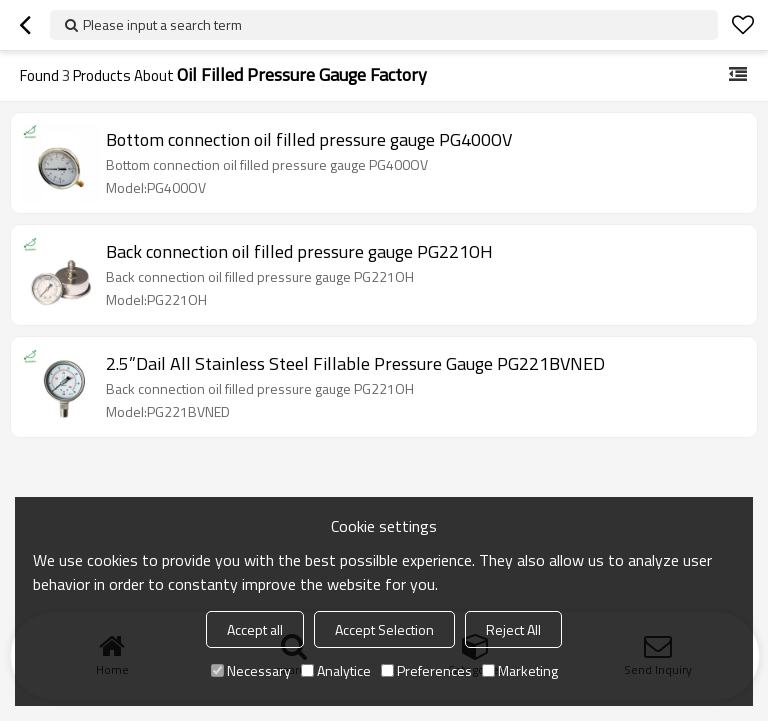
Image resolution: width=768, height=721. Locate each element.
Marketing (520, 670)
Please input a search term (162, 24)
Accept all (255, 629)
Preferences (426, 670)
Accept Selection (384, 629)
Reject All (513, 629)
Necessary (251, 670)
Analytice (336, 670)
